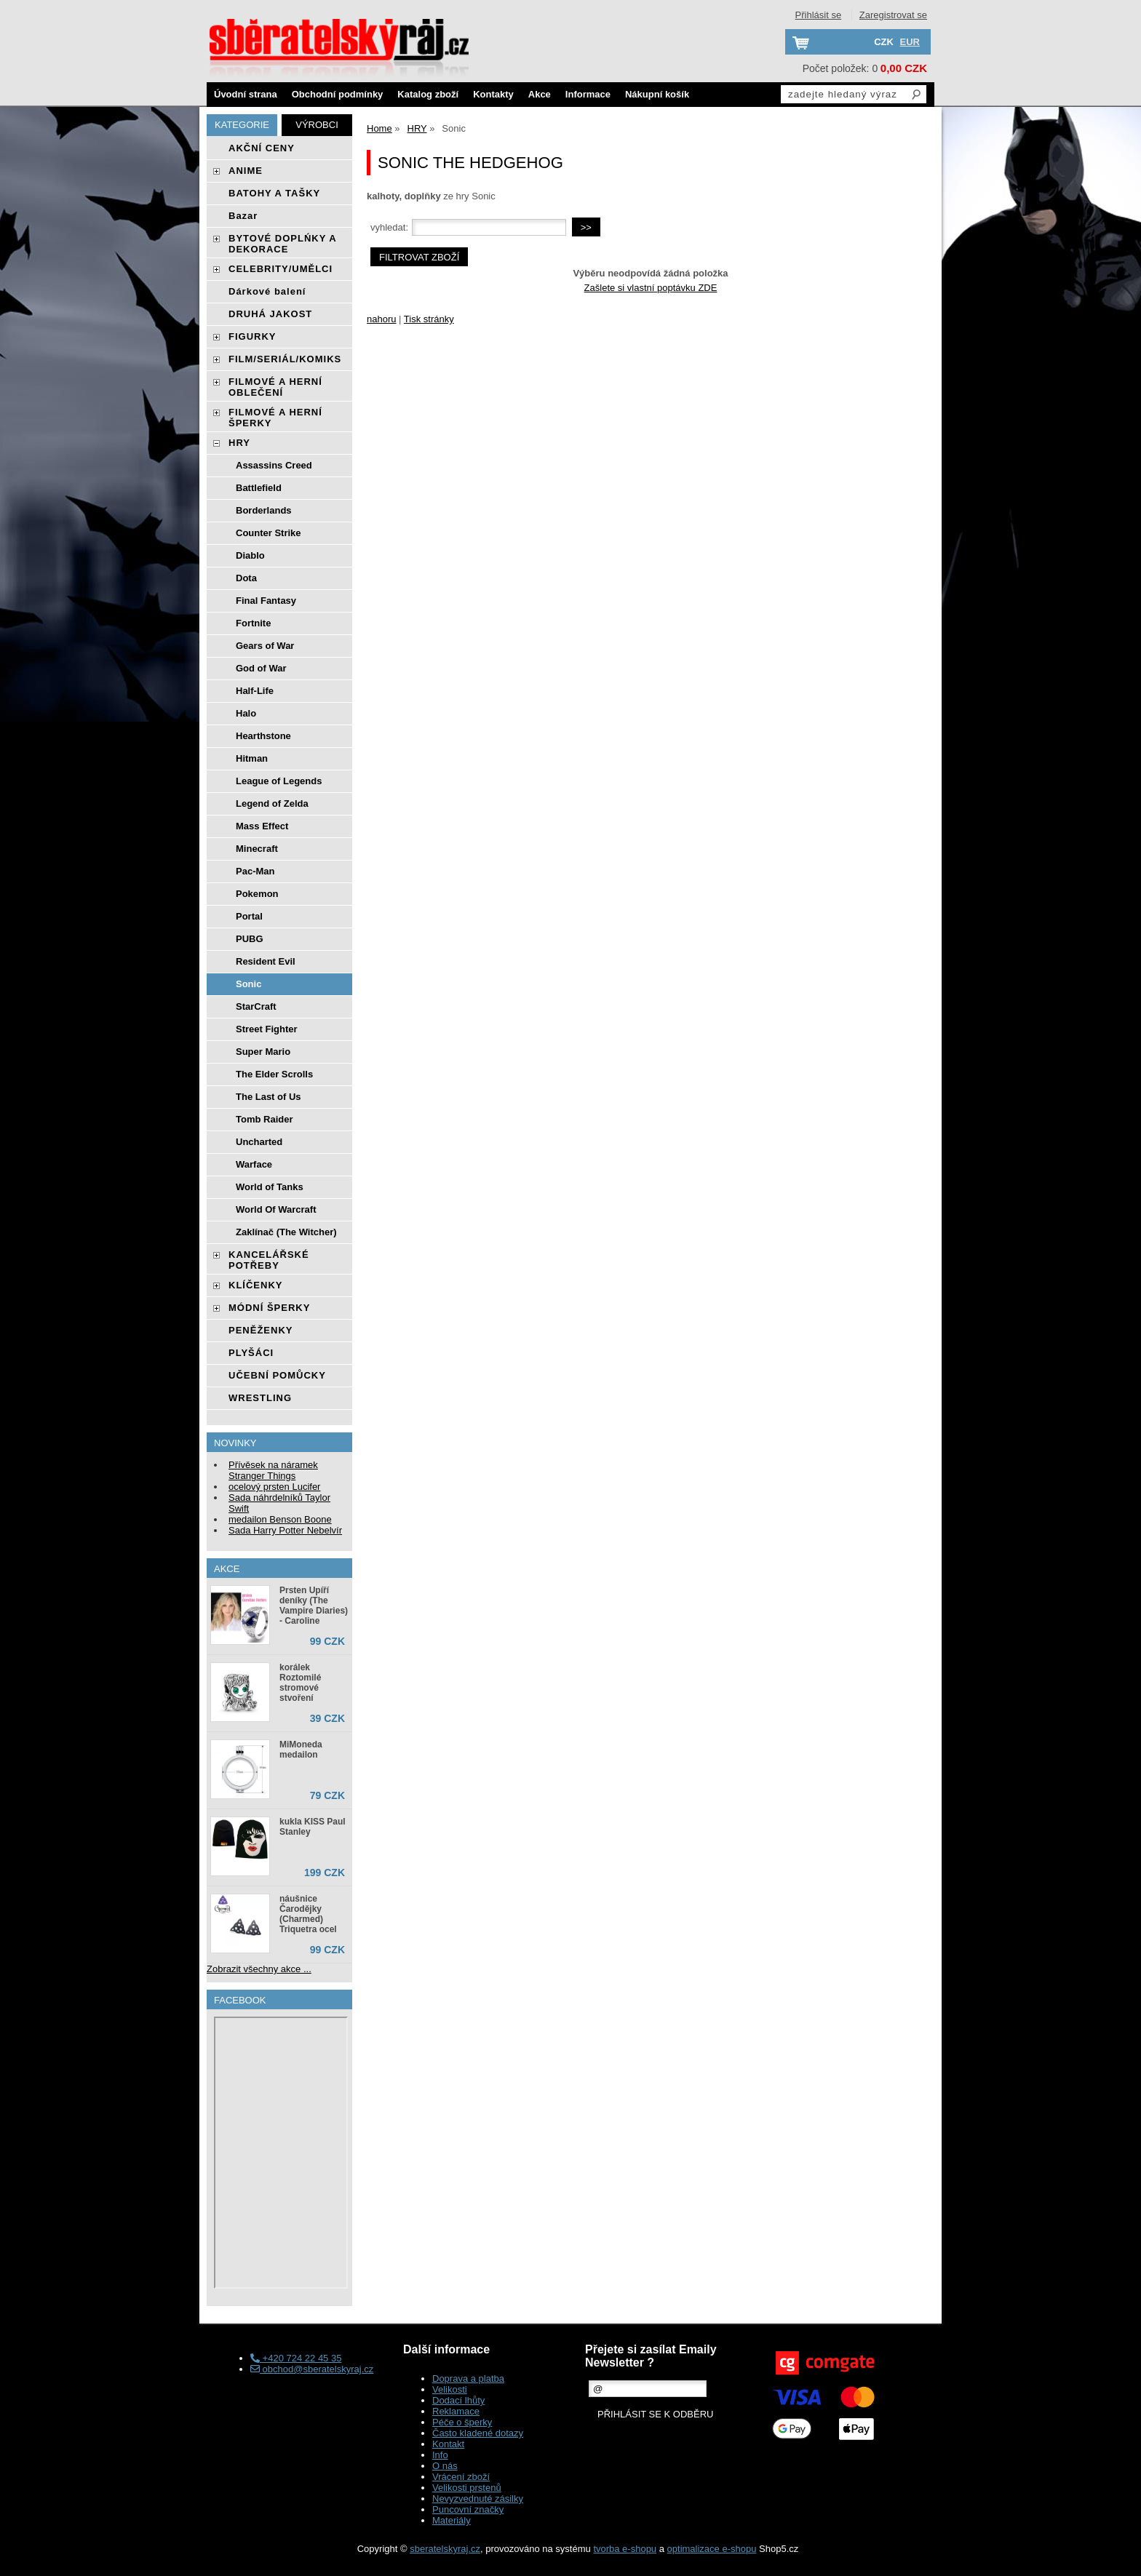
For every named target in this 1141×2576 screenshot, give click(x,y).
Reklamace (456, 2411)
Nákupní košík (657, 94)
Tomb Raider (264, 1119)
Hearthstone (263, 735)
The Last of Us (268, 1096)
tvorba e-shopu (624, 2548)
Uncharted (259, 1141)
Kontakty (493, 94)
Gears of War (265, 645)
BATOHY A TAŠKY (274, 193)
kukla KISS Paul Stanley (312, 1827)
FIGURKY (252, 336)
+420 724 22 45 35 (295, 2358)
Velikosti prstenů (466, 2487)
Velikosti (449, 2389)
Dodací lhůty (458, 2400)
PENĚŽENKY (260, 1330)
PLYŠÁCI (251, 1352)
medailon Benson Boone (280, 1519)
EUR (910, 41)
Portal (249, 916)
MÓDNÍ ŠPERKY (269, 1307)
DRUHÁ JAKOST (270, 313)
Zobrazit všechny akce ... (259, 1968)
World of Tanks (269, 1186)
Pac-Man (255, 871)
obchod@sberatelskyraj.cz (311, 2369)
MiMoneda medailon (300, 1749)
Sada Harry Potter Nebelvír (285, 1530)
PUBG (249, 938)
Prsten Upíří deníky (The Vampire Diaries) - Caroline (313, 1605)
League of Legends (279, 780)
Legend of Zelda (272, 803)
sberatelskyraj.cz (445, 2548)
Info (440, 2454)
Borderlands (264, 510)
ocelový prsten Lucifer (274, 1486)
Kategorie (242, 124)
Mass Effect (262, 826)
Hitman (252, 758)
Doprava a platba (468, 2378)
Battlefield (259, 487)
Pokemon (257, 893)
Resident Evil (265, 961)
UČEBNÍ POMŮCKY (277, 1375)
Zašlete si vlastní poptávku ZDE (650, 287)
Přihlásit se (818, 14)
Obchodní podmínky (337, 94)
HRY (239, 442)
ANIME (245, 170)
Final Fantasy (266, 600)
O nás (445, 2465)
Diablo (250, 555)
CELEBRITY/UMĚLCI (280, 268)
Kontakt (448, 2444)
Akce (539, 94)
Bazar (243, 215)
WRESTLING (260, 1397)
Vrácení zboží (461, 2476)
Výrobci (316, 124)
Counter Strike (268, 532)
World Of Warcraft (276, 1209)
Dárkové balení (267, 291)
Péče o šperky (462, 2422)
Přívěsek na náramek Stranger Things (273, 1470)
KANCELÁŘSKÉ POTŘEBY (268, 1260)
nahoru (381, 319)
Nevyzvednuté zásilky (477, 2498)
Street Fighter (267, 1029)
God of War (261, 668)
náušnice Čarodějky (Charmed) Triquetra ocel (308, 1914)
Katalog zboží (427, 94)
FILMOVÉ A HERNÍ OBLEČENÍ (275, 387)
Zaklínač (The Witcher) (286, 1232)
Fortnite (253, 623)
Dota (246, 578)
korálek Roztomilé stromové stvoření (300, 1682)
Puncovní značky (468, 2509)
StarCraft (256, 1006)
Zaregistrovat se (893, 14)
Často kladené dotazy (477, 2433)
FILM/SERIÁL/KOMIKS (284, 359)
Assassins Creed (274, 465)
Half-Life (255, 690)
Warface (254, 1164)
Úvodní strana (245, 94)
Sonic (248, 983)
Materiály (451, 2520)
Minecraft (257, 848)
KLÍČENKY (255, 1285)
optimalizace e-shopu (712, 2548)
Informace (588, 94)
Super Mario (263, 1051)
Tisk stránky (429, 319)
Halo (246, 713)
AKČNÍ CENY (261, 148)
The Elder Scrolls (274, 1074)
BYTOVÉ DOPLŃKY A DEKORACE (282, 244)
